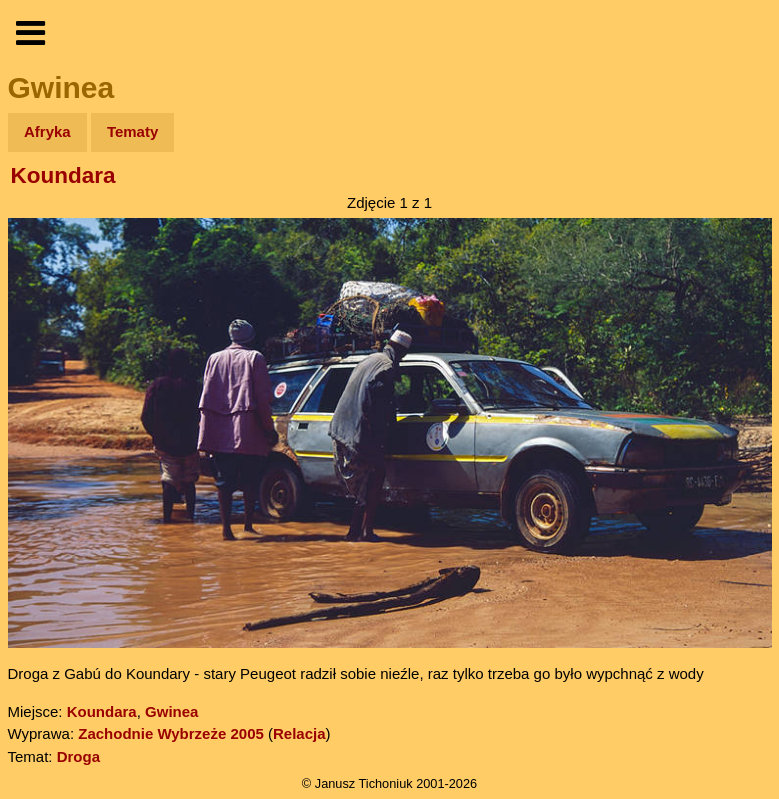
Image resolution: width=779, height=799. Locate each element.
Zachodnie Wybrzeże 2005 (171, 733)
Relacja (299, 733)
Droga (78, 756)
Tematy (132, 131)
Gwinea (171, 711)
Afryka (47, 131)
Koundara (63, 175)
